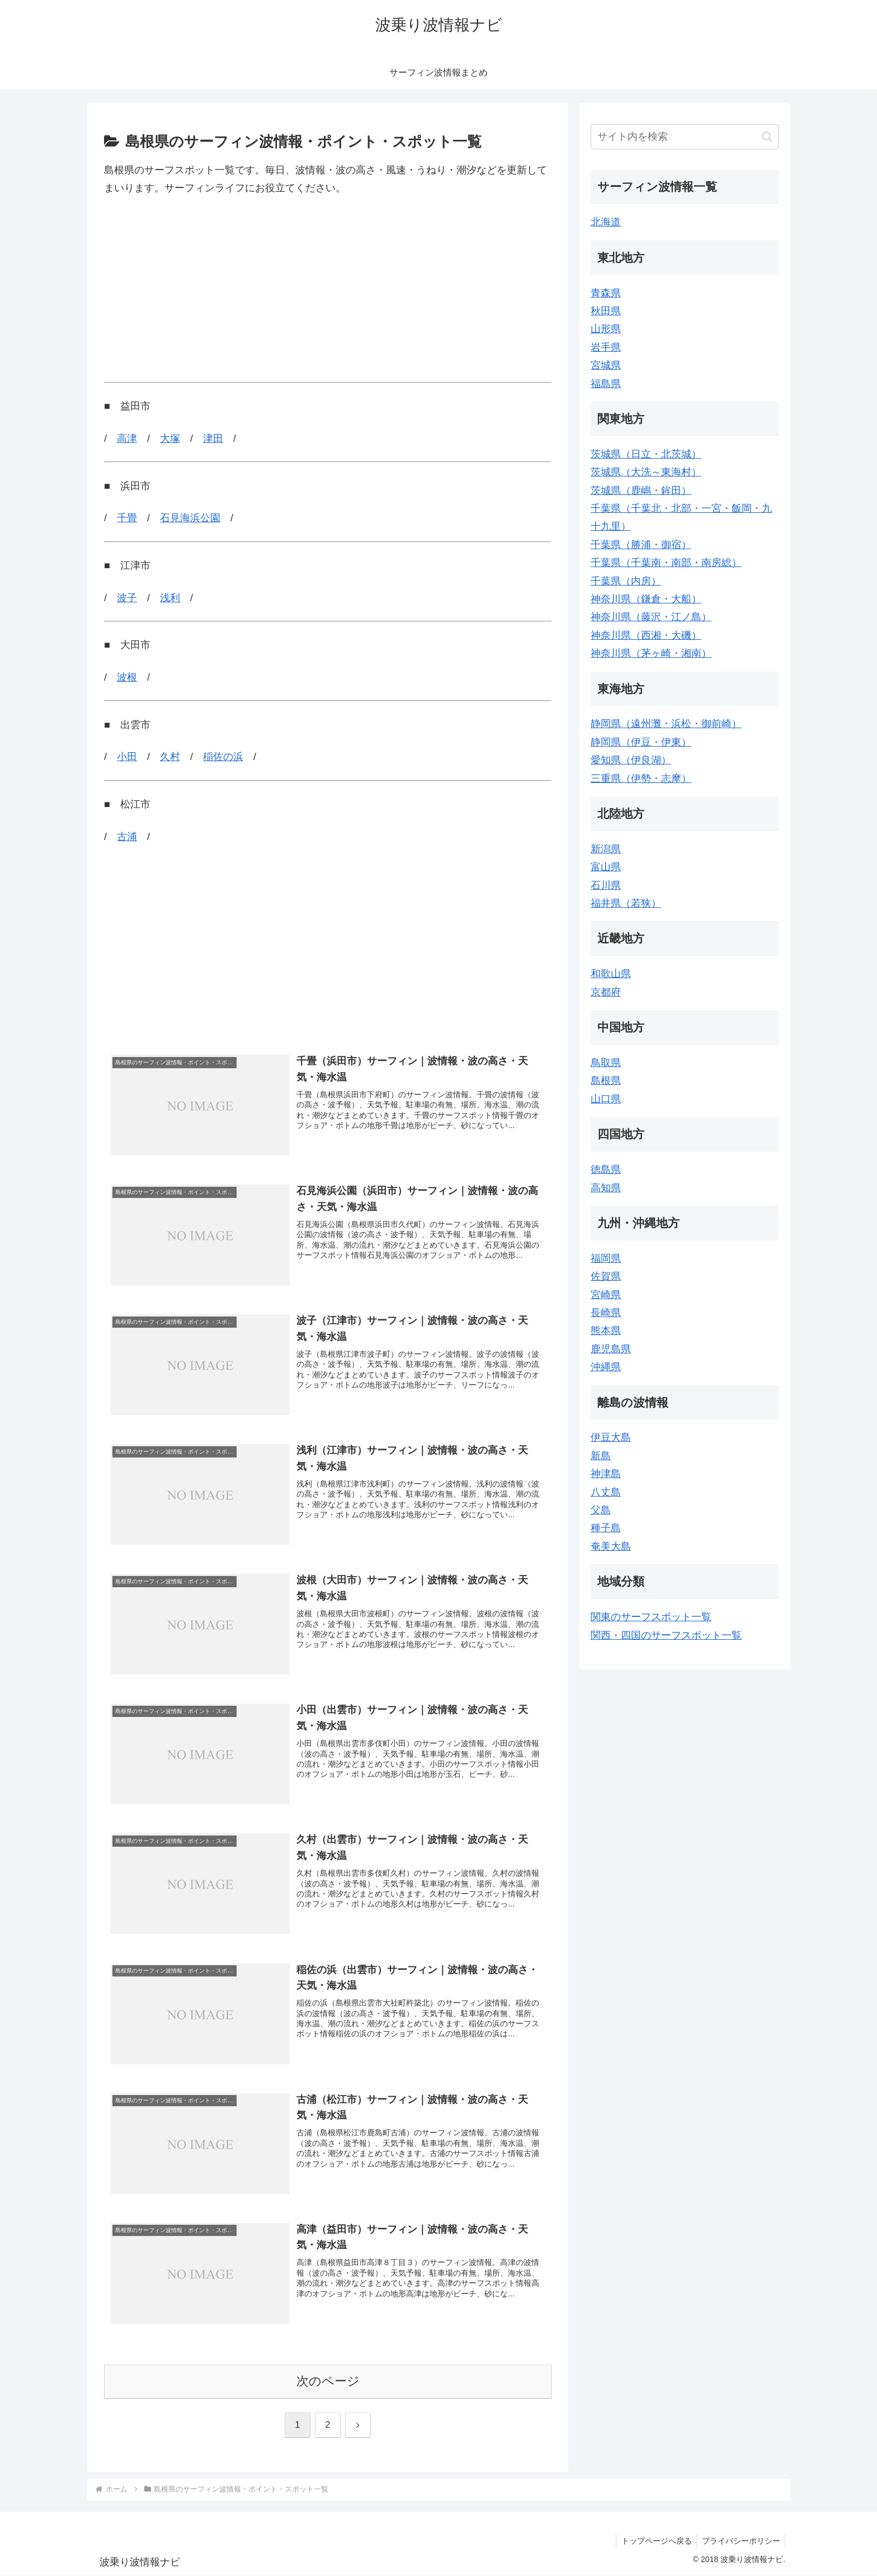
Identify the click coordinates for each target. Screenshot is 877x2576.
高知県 (606, 1187)
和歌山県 (611, 973)
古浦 (127, 836)
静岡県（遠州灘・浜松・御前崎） (666, 723)
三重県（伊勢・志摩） (641, 778)
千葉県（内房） (626, 581)
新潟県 (606, 849)
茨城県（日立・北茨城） (646, 454)
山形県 (606, 328)
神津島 (606, 1473)
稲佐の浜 (223, 756)
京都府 (606, 992)
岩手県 (606, 347)
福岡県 (606, 1258)
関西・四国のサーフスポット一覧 (666, 1635)
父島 (601, 1510)
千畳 (127, 517)
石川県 (606, 885)
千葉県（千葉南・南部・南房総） (666, 562)
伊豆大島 (611, 1437)
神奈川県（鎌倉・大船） (646, 599)
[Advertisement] (327, 289)
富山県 (606, 866)
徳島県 (606, 1169)
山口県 (606, 1099)
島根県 (606, 1080)
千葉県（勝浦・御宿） (641, 544)
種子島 (606, 1528)
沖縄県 (606, 1366)
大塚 (170, 438)
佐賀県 (606, 1276)
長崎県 (606, 1312)
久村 (170, 756)
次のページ (328, 2382)
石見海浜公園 (190, 517)
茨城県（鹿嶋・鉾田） (641, 490)
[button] (767, 136)
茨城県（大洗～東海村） (646, 472)
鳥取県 (606, 1062)
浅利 (170, 597)
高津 (127, 438)
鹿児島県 (611, 1349)
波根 (127, 677)
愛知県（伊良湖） (631, 760)
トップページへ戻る (654, 2541)
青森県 (606, 293)
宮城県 (606, 365)
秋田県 (606, 311)
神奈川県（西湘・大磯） (646, 635)
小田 (127, 756)
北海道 (606, 222)
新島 (601, 1455)
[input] (685, 136)
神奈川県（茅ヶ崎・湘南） (651, 653)
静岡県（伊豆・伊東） (641, 742)
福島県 (606, 383)
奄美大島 (611, 1546)
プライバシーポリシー (740, 2541)
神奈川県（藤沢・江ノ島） (651, 616)
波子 (127, 597)
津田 (213, 438)
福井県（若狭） (626, 903)
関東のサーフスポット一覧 (651, 1616)
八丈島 (606, 1492)
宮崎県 (606, 1294)
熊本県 (606, 1330)
